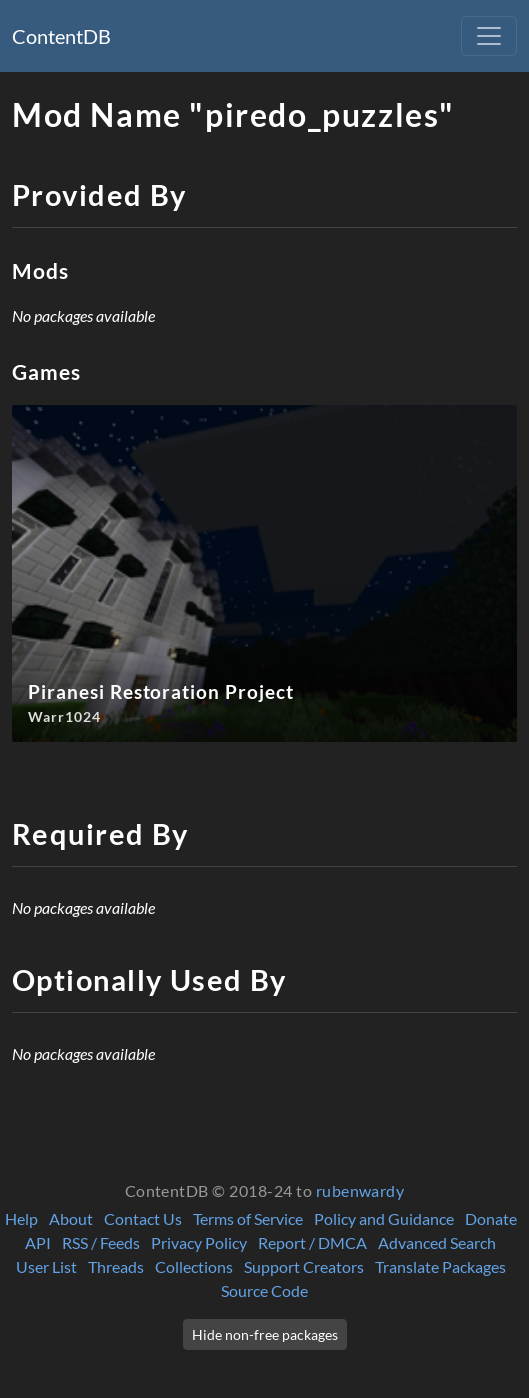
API (38, 1242)
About (71, 1218)
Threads (116, 1266)
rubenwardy (360, 1190)
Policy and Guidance (384, 1218)
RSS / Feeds (101, 1242)
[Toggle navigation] (489, 36)
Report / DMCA (312, 1242)
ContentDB (61, 36)
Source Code (264, 1290)
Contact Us (143, 1218)
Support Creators (304, 1266)
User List (46, 1266)
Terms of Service (248, 1218)
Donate (491, 1218)
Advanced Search (437, 1242)
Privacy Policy (199, 1242)
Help (21, 1218)
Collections (194, 1266)
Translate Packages (440, 1266)
